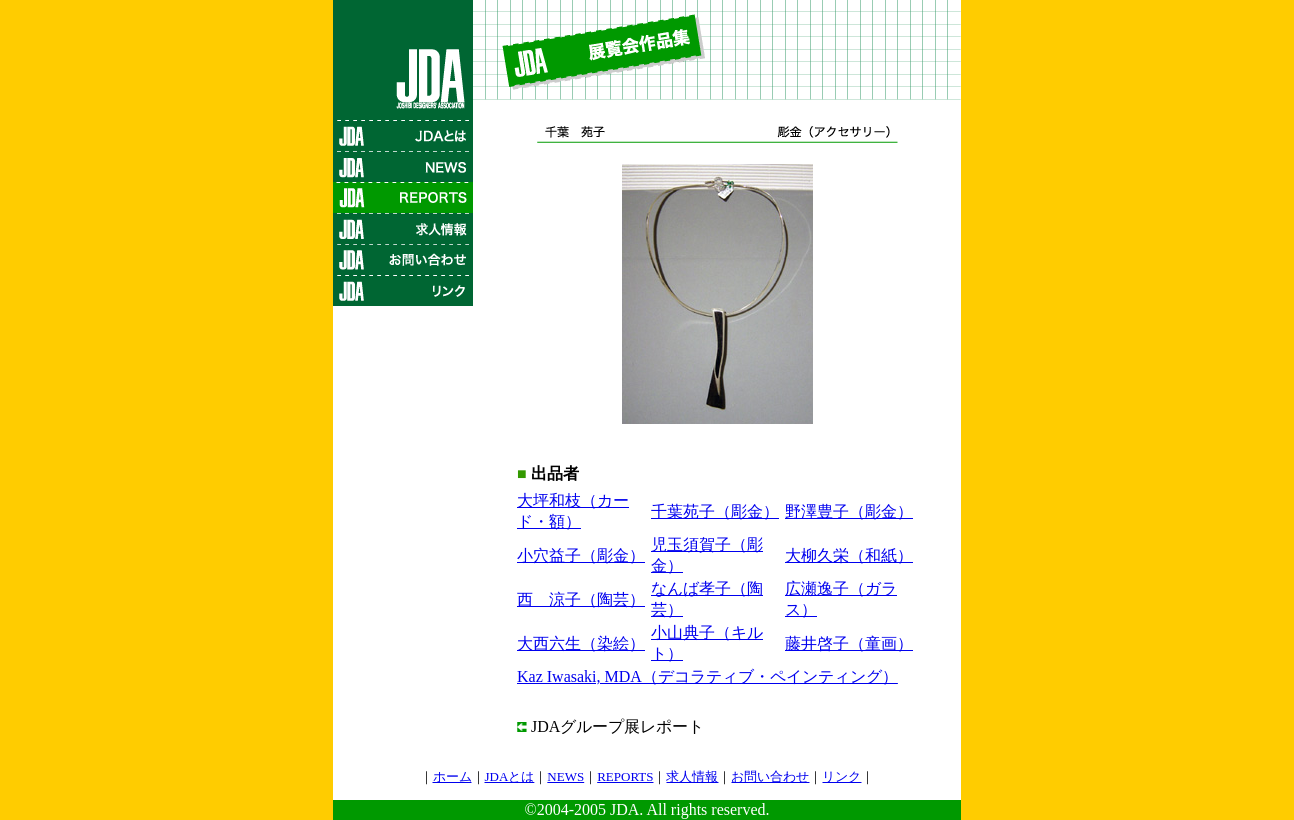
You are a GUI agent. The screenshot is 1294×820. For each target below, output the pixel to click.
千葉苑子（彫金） (715, 511)
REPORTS (625, 776)
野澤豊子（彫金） (849, 511)
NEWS (565, 776)
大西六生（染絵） (581, 643)
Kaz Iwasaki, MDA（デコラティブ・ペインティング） (707, 676)
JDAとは (510, 776)
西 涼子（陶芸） (581, 599)
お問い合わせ (770, 776)
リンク (841, 776)
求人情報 (692, 776)
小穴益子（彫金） (581, 555)
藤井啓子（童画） (849, 643)
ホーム (452, 776)
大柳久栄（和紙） (849, 555)
